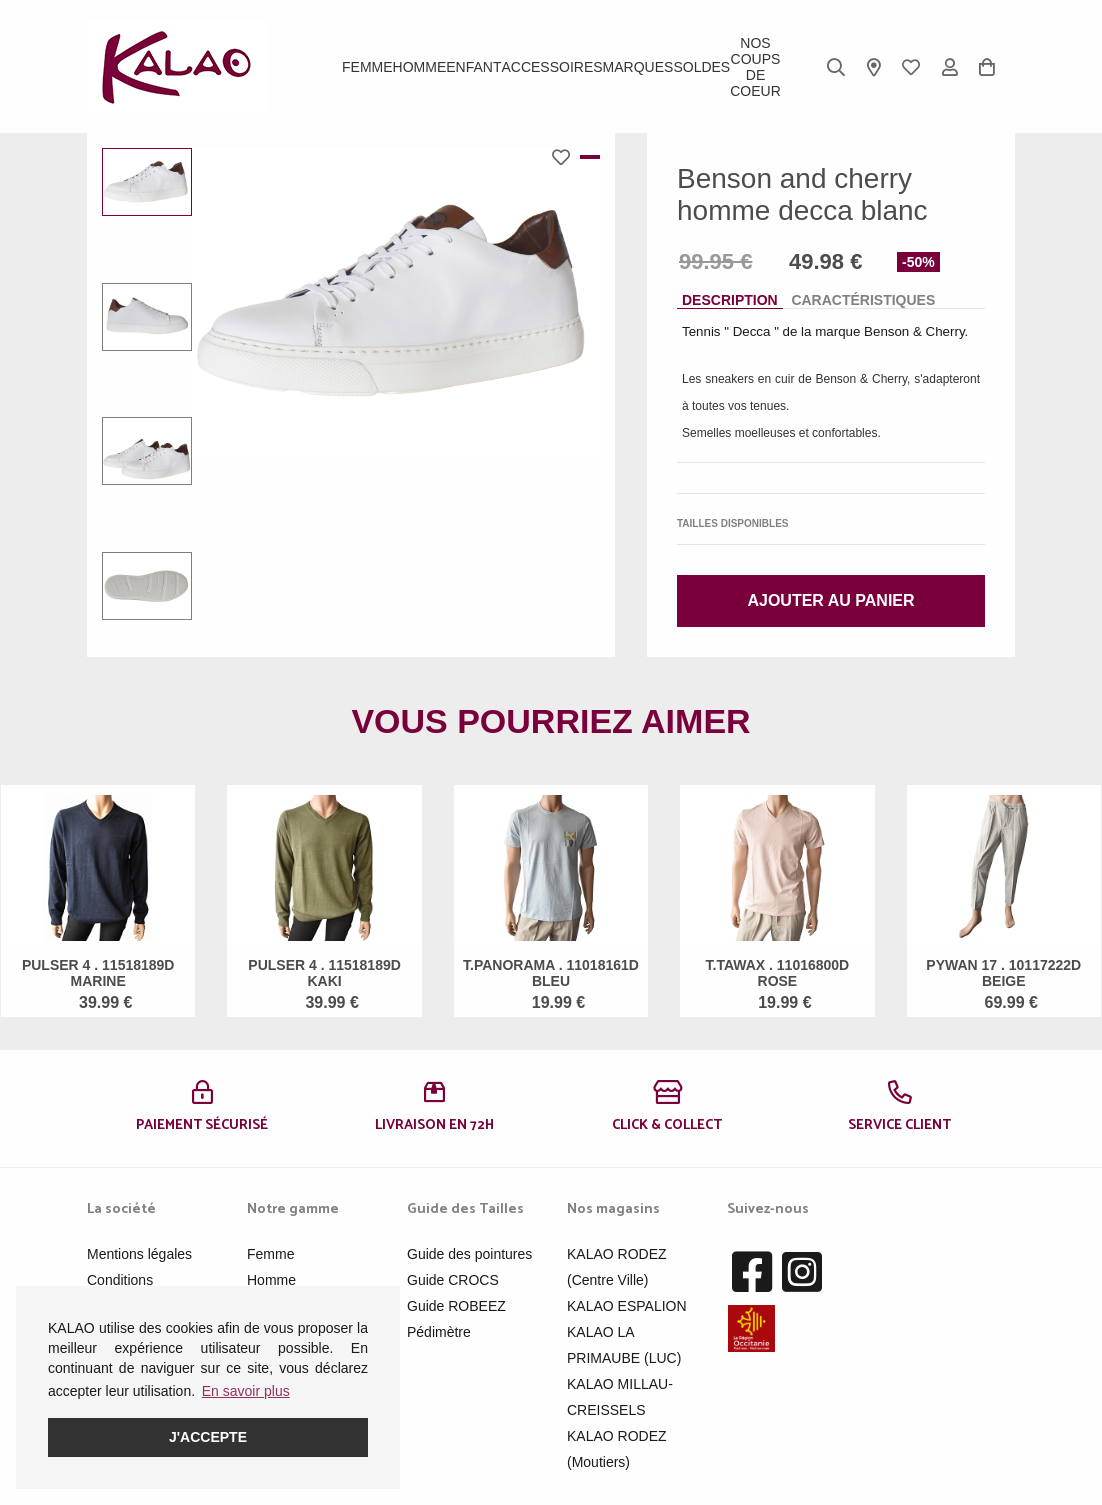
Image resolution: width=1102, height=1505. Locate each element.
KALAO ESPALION (627, 1306)
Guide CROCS (453, 1280)
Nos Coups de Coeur (755, 67)
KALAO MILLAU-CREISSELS (620, 1397)
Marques (638, 67)
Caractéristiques (863, 300)
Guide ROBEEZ (456, 1306)
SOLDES (701, 67)
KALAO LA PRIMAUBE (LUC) (624, 1345)
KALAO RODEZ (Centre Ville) (617, 1267)
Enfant (473, 67)
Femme (367, 67)
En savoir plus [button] (246, 1391)
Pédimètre (439, 1332)
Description (730, 300)
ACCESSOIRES (551, 67)
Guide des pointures (469, 1254)
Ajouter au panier (830, 600)
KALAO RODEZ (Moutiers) (617, 1449)
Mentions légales (139, 1254)
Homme (420, 67)
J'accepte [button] (208, 1437)
